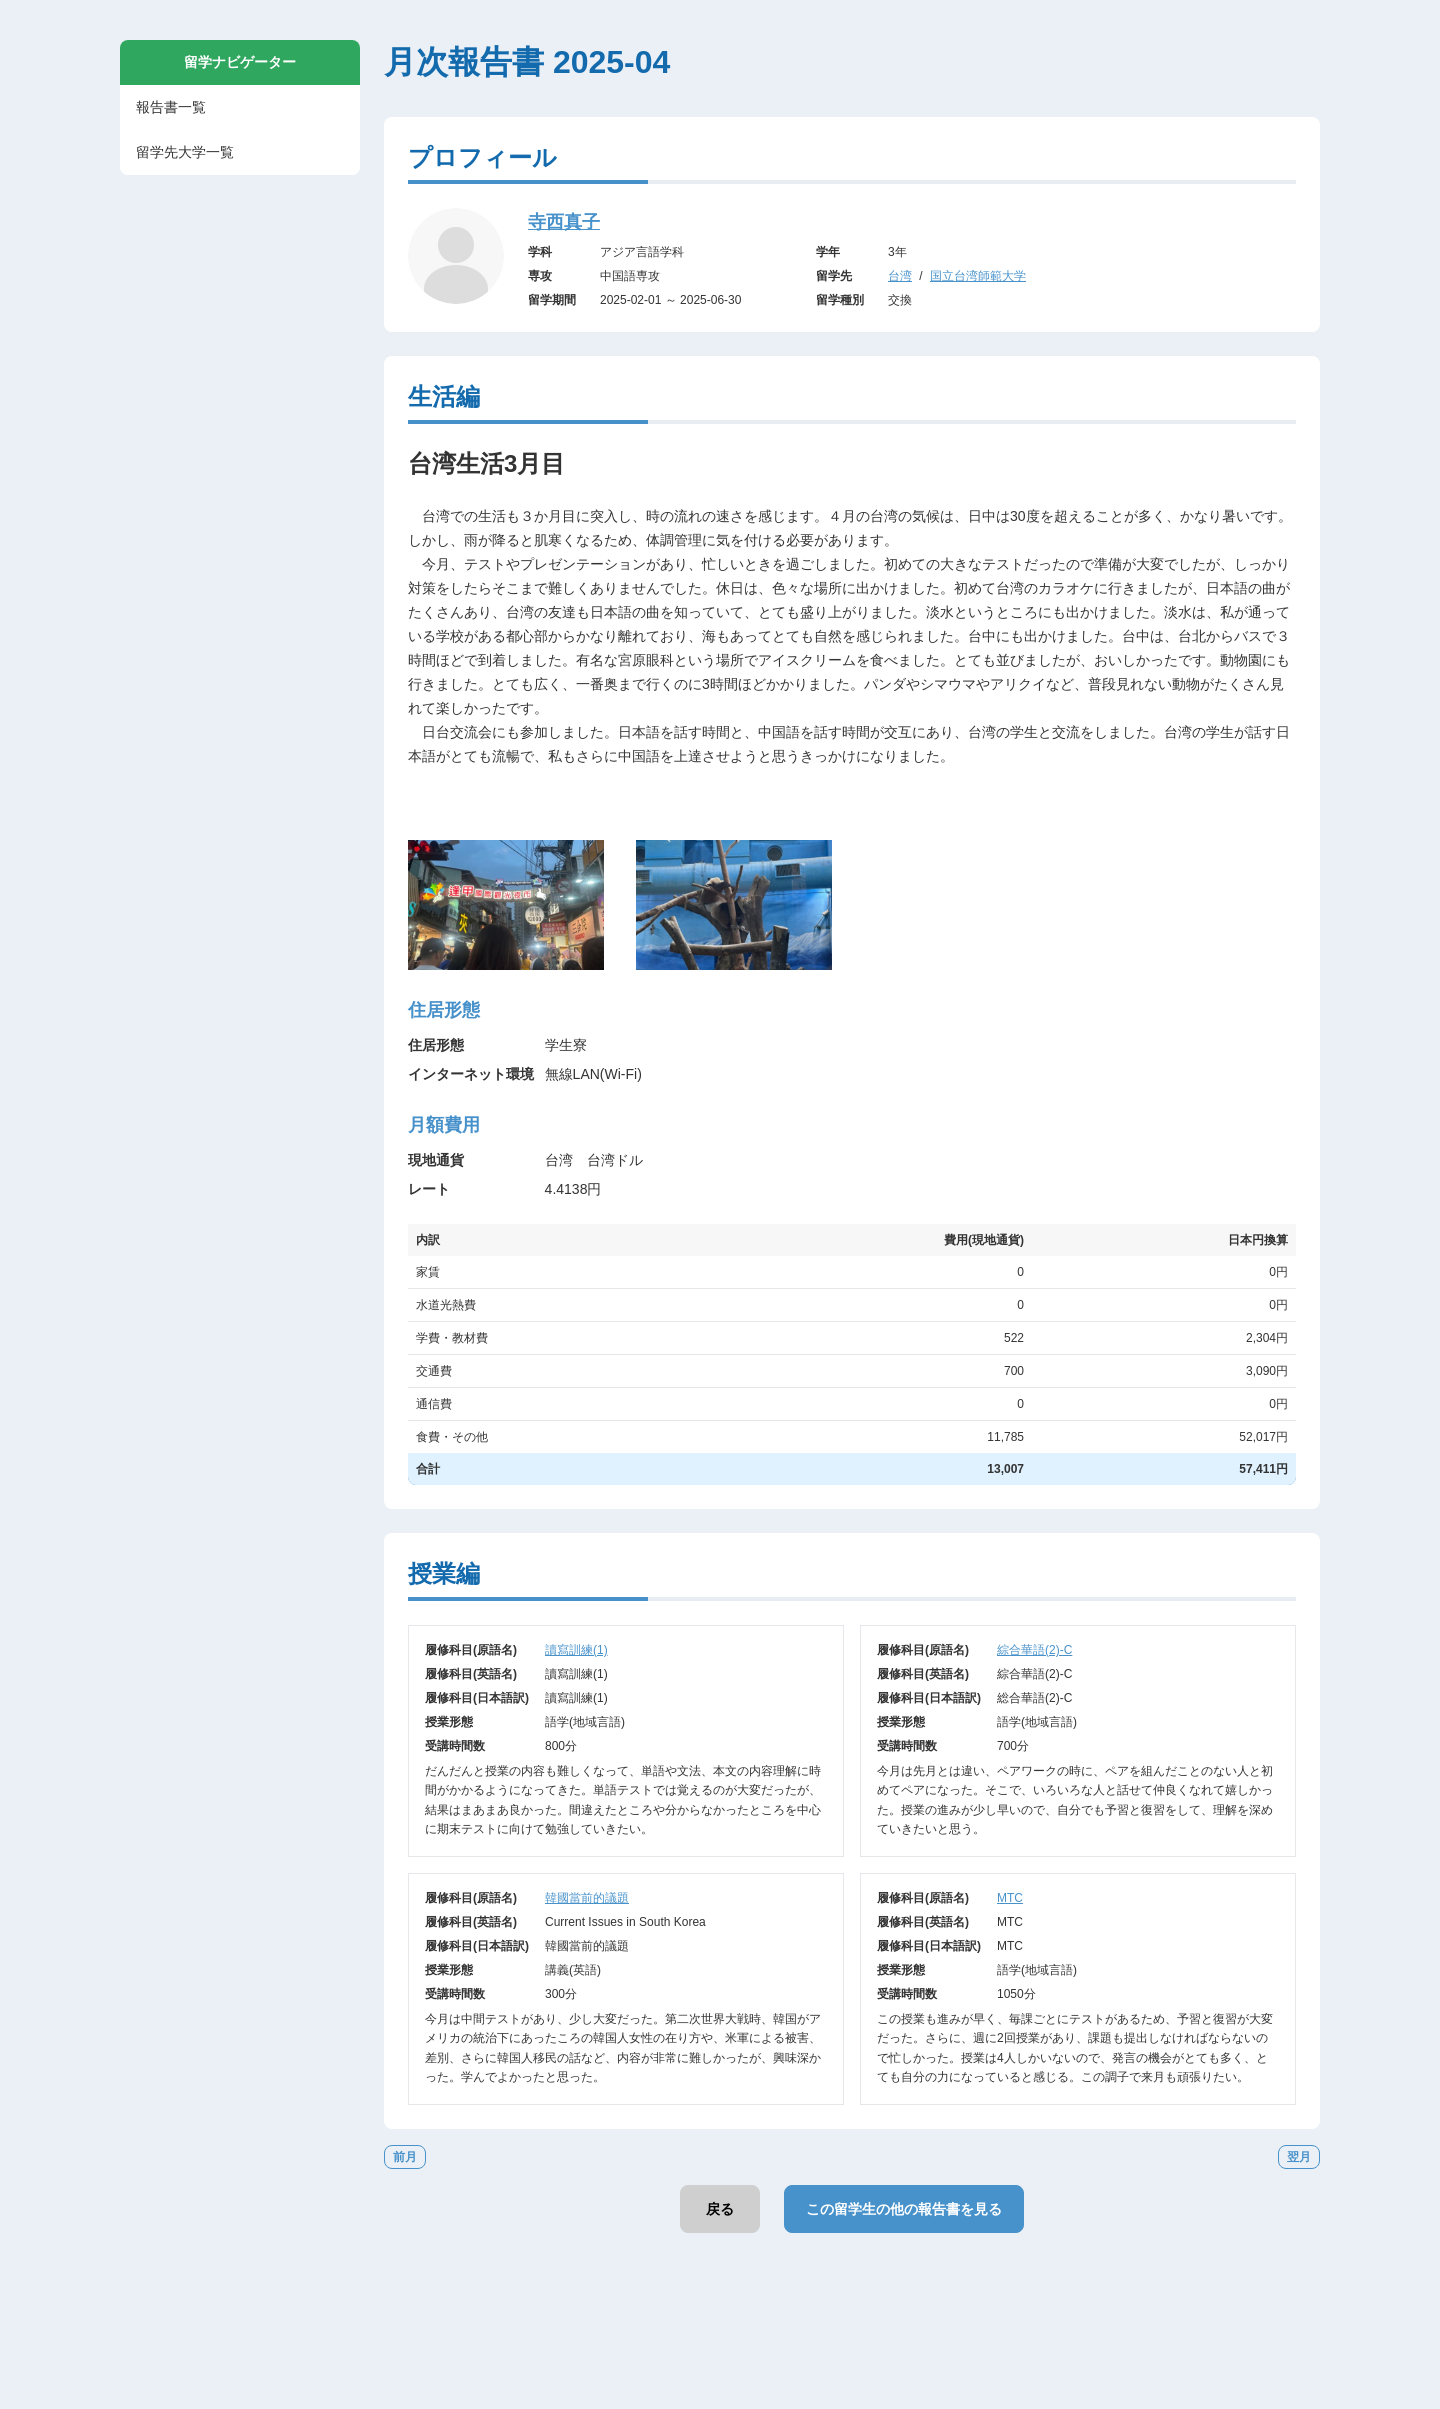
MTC (1010, 1898)
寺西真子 (564, 222)
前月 (405, 2157)
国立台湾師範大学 (978, 276)
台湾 (900, 276)
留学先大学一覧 (185, 152)
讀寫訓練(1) (576, 1650)
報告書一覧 (171, 107)
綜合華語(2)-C (1034, 1650)
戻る (720, 2209)
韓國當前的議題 (587, 1898)
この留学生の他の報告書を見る (904, 2209)
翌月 (1299, 2157)
